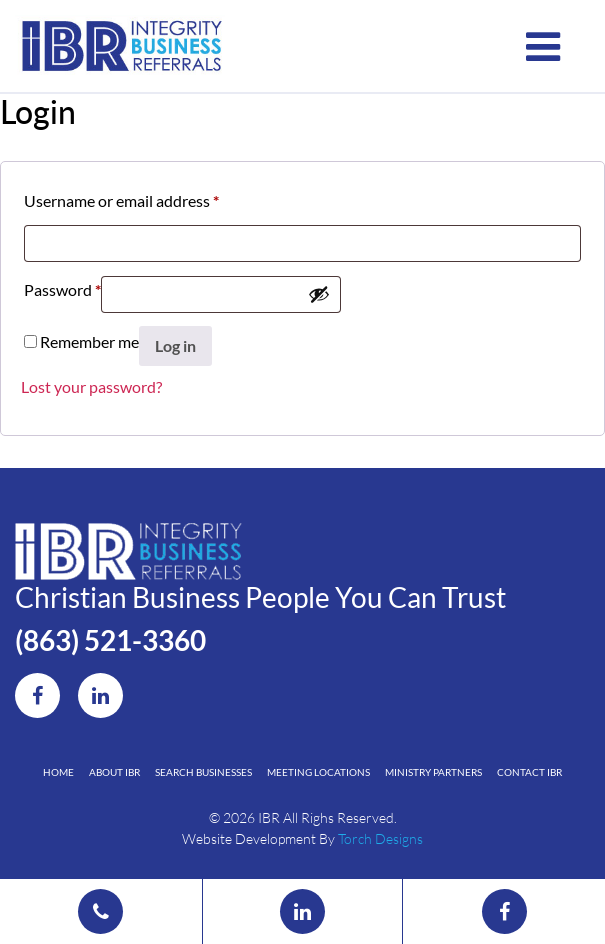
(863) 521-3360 (110, 640)
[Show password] (319, 294)
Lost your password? (91, 386)
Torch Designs (380, 838)
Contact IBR (529, 772)
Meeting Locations (318, 772)
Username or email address (121, 197)
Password (62, 286)
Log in (175, 345)
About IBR (114, 772)
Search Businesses (203, 772)
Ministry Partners (433, 772)
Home (58, 772)
